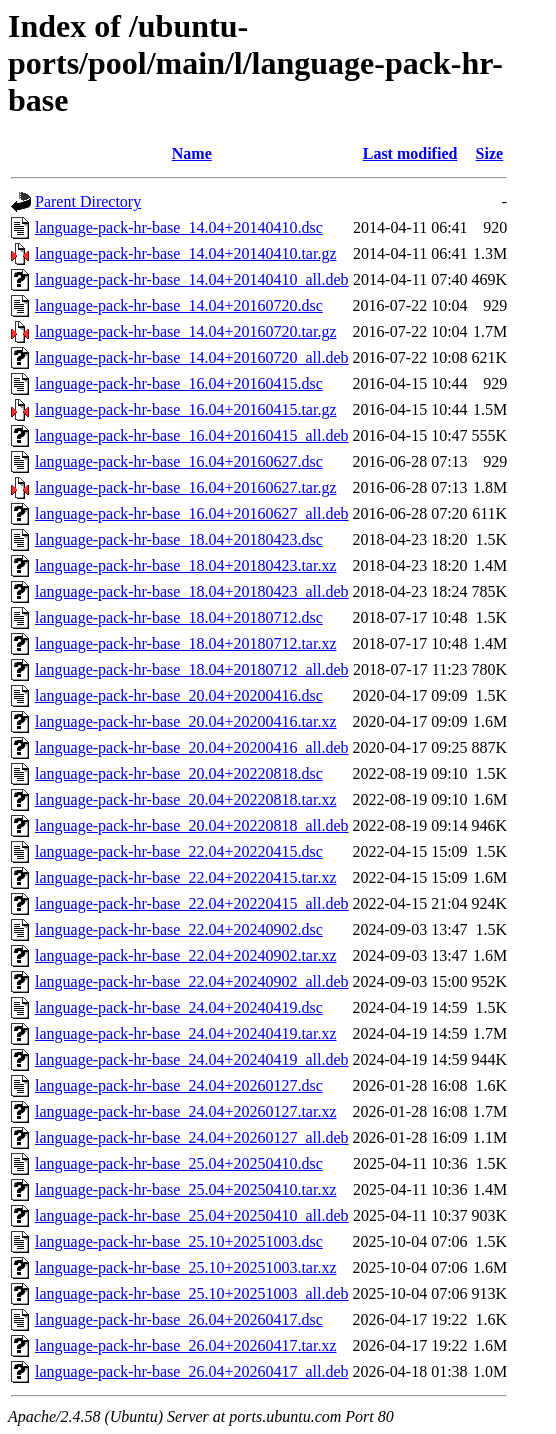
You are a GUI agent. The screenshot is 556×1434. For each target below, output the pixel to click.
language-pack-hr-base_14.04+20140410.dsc (179, 227)
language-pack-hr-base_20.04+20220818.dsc (179, 773)
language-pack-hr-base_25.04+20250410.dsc (179, 1163)
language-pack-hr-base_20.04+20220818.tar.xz (186, 799)
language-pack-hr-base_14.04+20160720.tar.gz (186, 331)
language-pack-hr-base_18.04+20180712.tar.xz (186, 643)
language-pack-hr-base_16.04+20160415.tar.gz (186, 409)
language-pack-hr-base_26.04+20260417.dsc (179, 1319)
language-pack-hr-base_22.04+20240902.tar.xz (186, 955)
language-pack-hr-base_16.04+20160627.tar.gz (186, 487)
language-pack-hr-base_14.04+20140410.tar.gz (186, 253)
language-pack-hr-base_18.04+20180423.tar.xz (186, 565)
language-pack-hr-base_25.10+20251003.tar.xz (186, 1267)
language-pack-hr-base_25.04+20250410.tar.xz (186, 1189)
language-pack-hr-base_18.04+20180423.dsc (179, 539)
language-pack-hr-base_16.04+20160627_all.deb (192, 513)
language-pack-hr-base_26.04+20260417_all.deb (192, 1371)
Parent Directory (88, 201)
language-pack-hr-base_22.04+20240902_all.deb (192, 981)
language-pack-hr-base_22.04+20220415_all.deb (192, 903)
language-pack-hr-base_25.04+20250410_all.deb (192, 1215)
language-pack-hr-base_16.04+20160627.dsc (179, 461)
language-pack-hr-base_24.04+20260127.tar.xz (186, 1111)
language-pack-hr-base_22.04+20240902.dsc (179, 929)
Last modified (410, 153)
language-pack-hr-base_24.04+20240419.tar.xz (186, 1033)
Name (192, 153)
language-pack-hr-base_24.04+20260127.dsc (179, 1085)
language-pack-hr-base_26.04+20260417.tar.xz (186, 1345)
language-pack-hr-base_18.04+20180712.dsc (179, 617)
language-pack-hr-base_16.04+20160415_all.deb (192, 435)
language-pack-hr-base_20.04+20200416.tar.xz (186, 721)
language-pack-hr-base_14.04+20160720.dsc (179, 305)
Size (490, 153)
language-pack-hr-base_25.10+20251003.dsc (179, 1241)
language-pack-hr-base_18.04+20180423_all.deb (192, 591)
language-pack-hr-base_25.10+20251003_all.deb (192, 1293)
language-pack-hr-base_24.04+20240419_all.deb (192, 1059)
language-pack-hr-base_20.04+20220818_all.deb (192, 825)
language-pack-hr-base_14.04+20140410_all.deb (192, 279)
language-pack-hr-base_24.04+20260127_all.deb (192, 1137)
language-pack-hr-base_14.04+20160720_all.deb (192, 357)
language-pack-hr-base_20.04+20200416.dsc (179, 695)
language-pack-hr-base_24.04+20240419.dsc (179, 1007)
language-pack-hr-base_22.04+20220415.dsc (179, 851)
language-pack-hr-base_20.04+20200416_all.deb (192, 747)
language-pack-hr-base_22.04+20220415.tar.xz (186, 877)
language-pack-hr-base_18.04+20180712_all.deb (192, 669)
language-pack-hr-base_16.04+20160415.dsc (179, 383)
